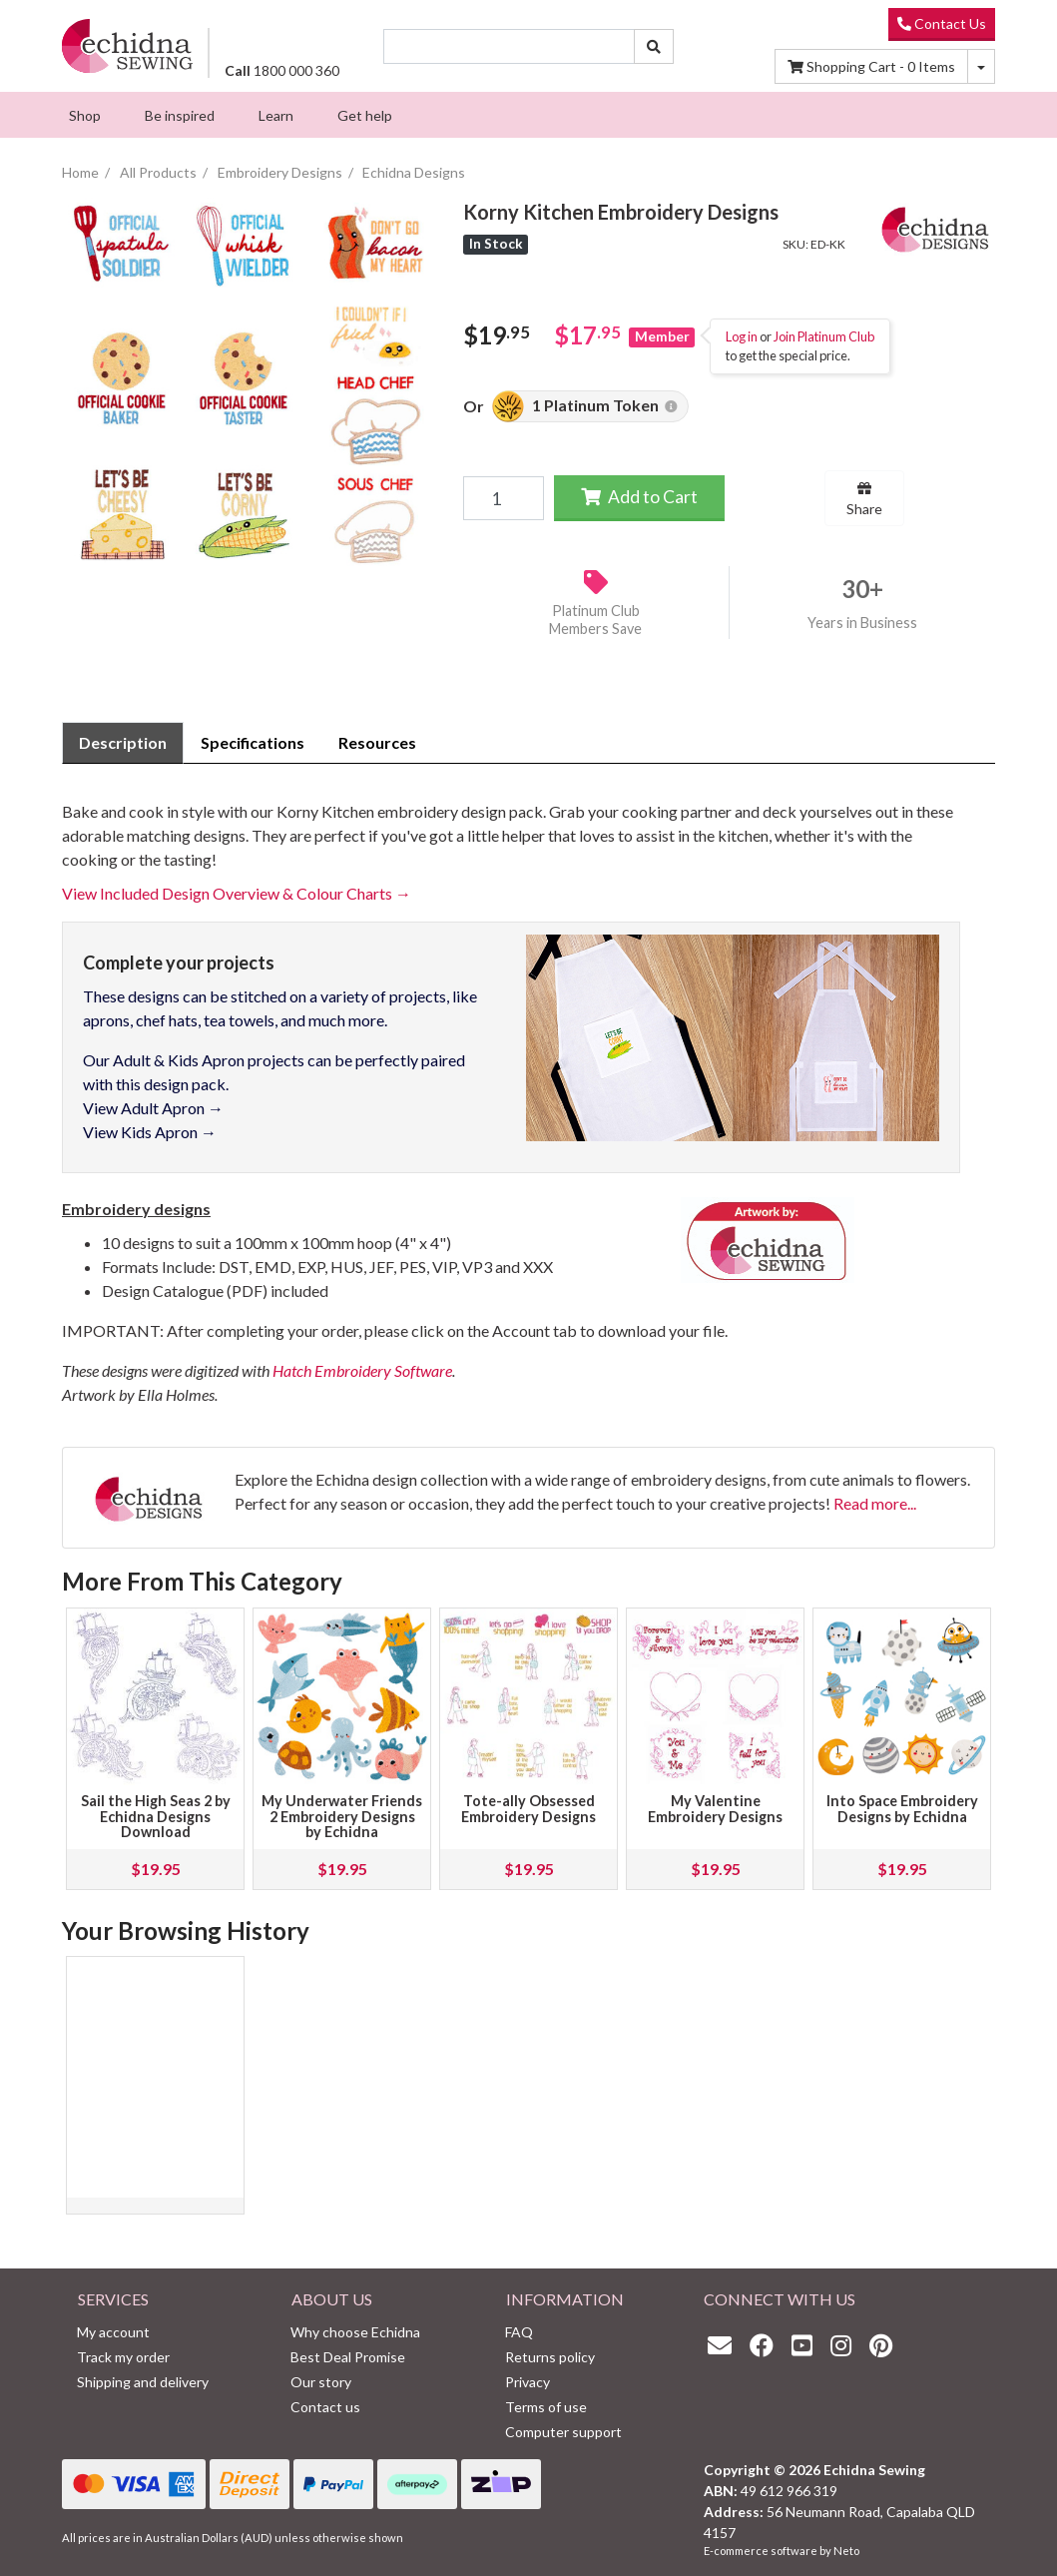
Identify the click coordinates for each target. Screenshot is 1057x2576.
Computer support (563, 2431)
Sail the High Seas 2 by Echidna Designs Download (156, 1816)
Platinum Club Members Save (595, 620)
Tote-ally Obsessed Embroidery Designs (528, 1808)
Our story (320, 2381)
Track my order (123, 2356)
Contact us (325, 2406)
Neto (846, 2550)
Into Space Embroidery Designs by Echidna (902, 1808)
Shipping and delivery (143, 2381)
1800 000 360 (282, 70)
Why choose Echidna (355, 2331)
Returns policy (550, 2356)
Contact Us (941, 23)
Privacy (527, 2381)
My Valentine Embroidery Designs (715, 1808)
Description (123, 742)
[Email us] (725, 2344)
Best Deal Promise (347, 2356)
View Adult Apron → (153, 1107)
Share (864, 499)
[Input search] (509, 46)
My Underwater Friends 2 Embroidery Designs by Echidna (342, 1816)
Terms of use (546, 2406)
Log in (742, 336)
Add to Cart (639, 496)
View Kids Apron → (150, 1131)
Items (871, 66)
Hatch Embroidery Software (362, 1370)
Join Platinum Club (824, 336)
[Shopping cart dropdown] (981, 66)
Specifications (252, 742)
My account (113, 2331)
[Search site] (654, 46)
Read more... (874, 1503)
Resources (377, 742)
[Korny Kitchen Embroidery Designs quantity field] (503, 498)
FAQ (519, 2331)
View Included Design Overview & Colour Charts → (236, 893)
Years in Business (862, 622)
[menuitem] (85, 115)
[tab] (123, 743)
